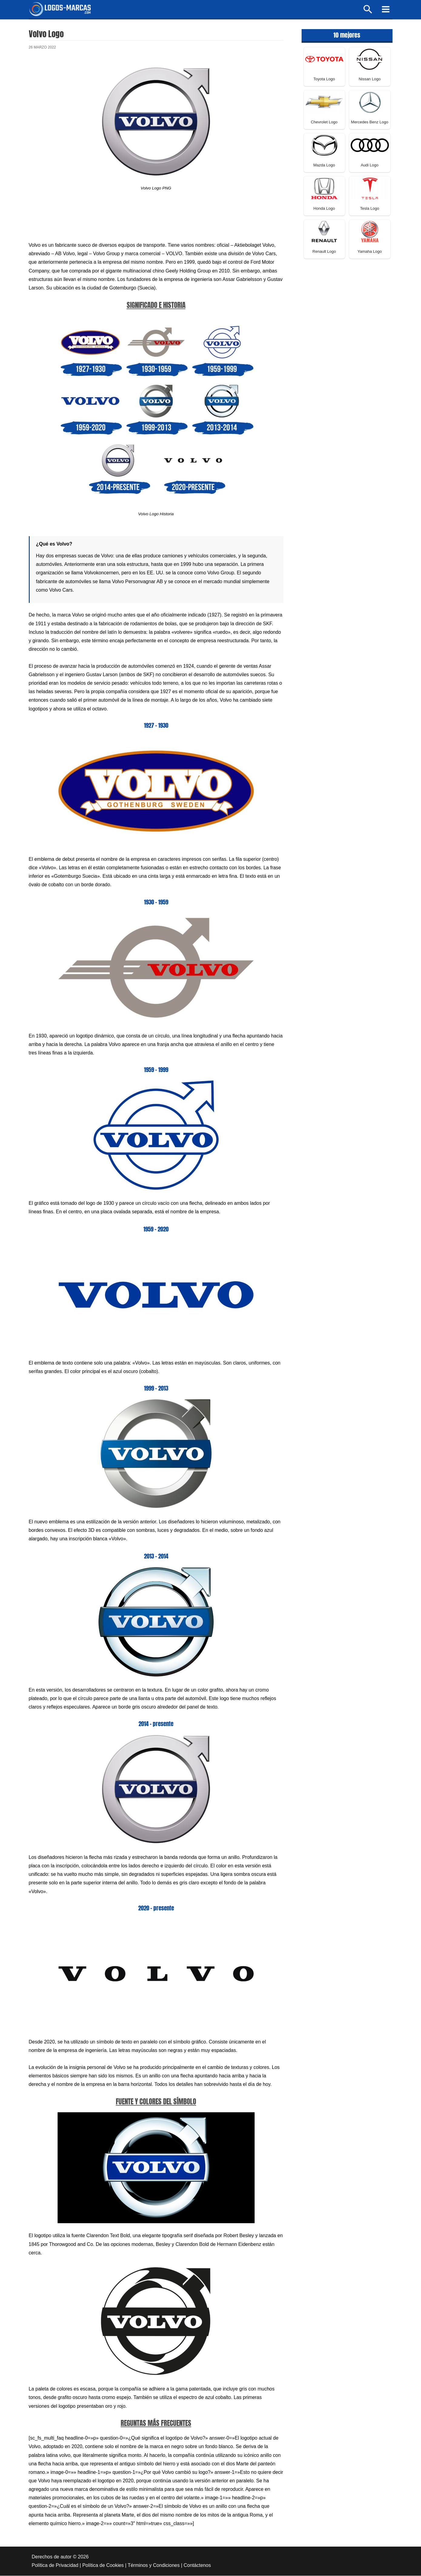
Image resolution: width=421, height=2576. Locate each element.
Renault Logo (324, 251)
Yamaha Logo (370, 251)
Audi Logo (370, 165)
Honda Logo (324, 208)
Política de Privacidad (55, 2565)
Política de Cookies (103, 2565)
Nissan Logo (369, 79)
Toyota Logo (324, 79)
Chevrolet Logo (324, 122)
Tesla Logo (369, 208)
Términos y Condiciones (154, 2565)
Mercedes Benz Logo (369, 122)
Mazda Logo (324, 165)
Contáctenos (197, 2565)
